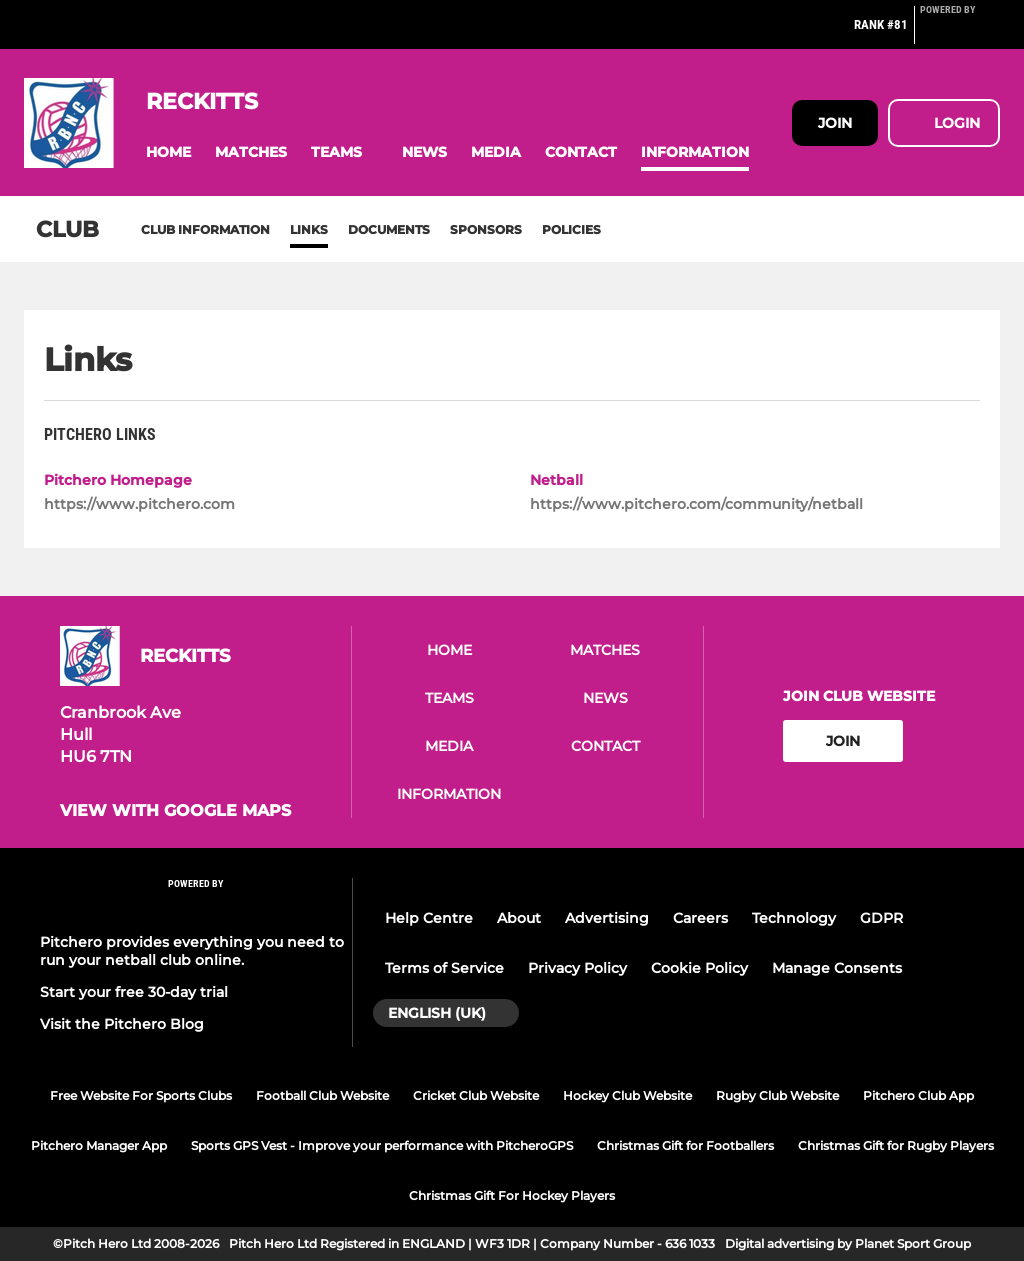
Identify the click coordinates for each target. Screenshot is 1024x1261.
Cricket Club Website (476, 1095)
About (519, 918)
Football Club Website (322, 1095)
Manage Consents (837, 968)
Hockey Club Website (627, 1095)
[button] (168, 152)
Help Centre (429, 918)
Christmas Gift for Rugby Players (896, 1145)
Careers (700, 918)
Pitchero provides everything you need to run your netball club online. (192, 951)
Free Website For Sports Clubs (141, 1095)
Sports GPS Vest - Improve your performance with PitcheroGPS (382, 1145)
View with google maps (175, 811)
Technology (794, 918)
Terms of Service (444, 968)
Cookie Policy (699, 968)
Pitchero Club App (918, 1095)
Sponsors (486, 229)
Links (309, 229)
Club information (205, 229)
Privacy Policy (577, 968)
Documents (389, 229)
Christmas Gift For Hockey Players (512, 1195)
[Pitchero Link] (960, 33)
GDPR (881, 918)
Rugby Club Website (777, 1095)
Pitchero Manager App (99, 1145)
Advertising (607, 918)
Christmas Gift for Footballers (685, 1145)
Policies (571, 229)
